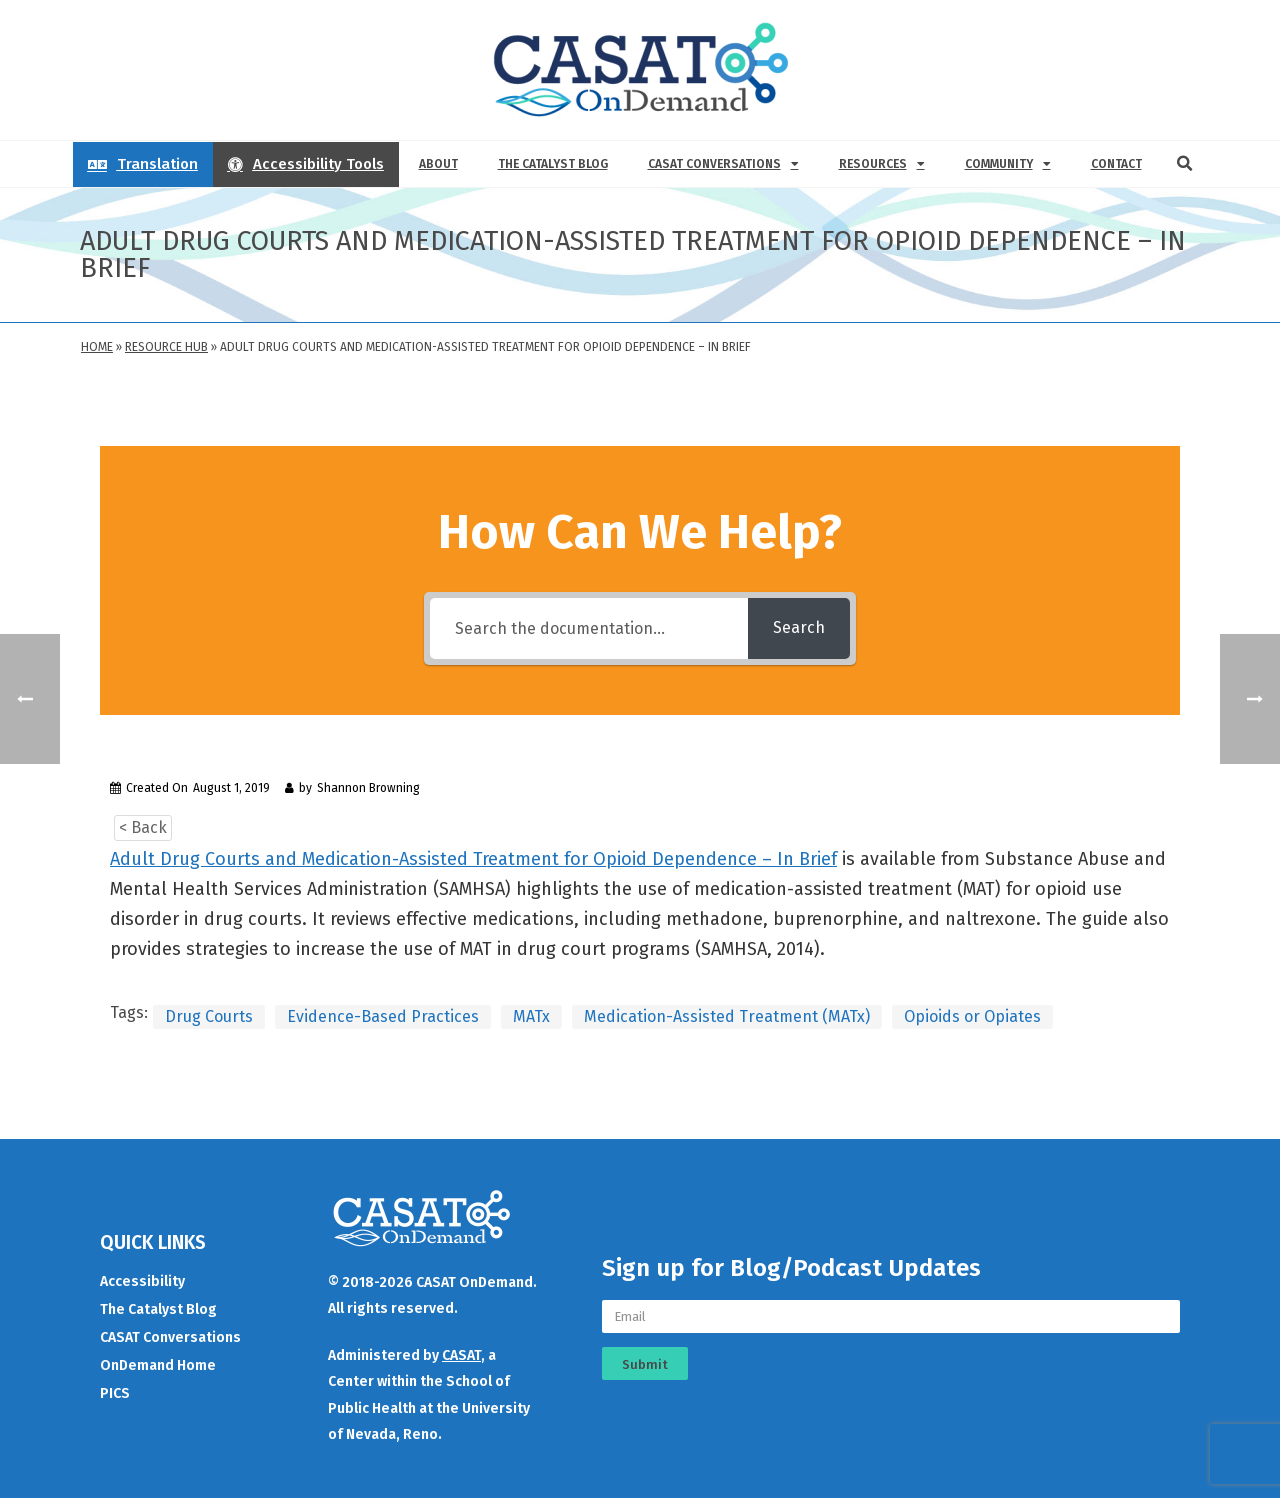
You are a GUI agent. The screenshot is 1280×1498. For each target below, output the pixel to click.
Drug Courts (209, 1016)
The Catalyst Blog (553, 164)
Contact (1116, 164)
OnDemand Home (158, 1365)
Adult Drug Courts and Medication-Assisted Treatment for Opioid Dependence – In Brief (473, 859)
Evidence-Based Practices (383, 1016)
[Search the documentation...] (589, 628)
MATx (531, 1016)
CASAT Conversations (723, 164)
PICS (115, 1393)
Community (1008, 164)
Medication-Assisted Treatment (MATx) (727, 1016)
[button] (1185, 164)
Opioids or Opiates (972, 1016)
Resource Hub (166, 347)
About (438, 164)
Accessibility (142, 1281)
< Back (143, 827)
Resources (882, 164)
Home (97, 347)
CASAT (461, 1355)
